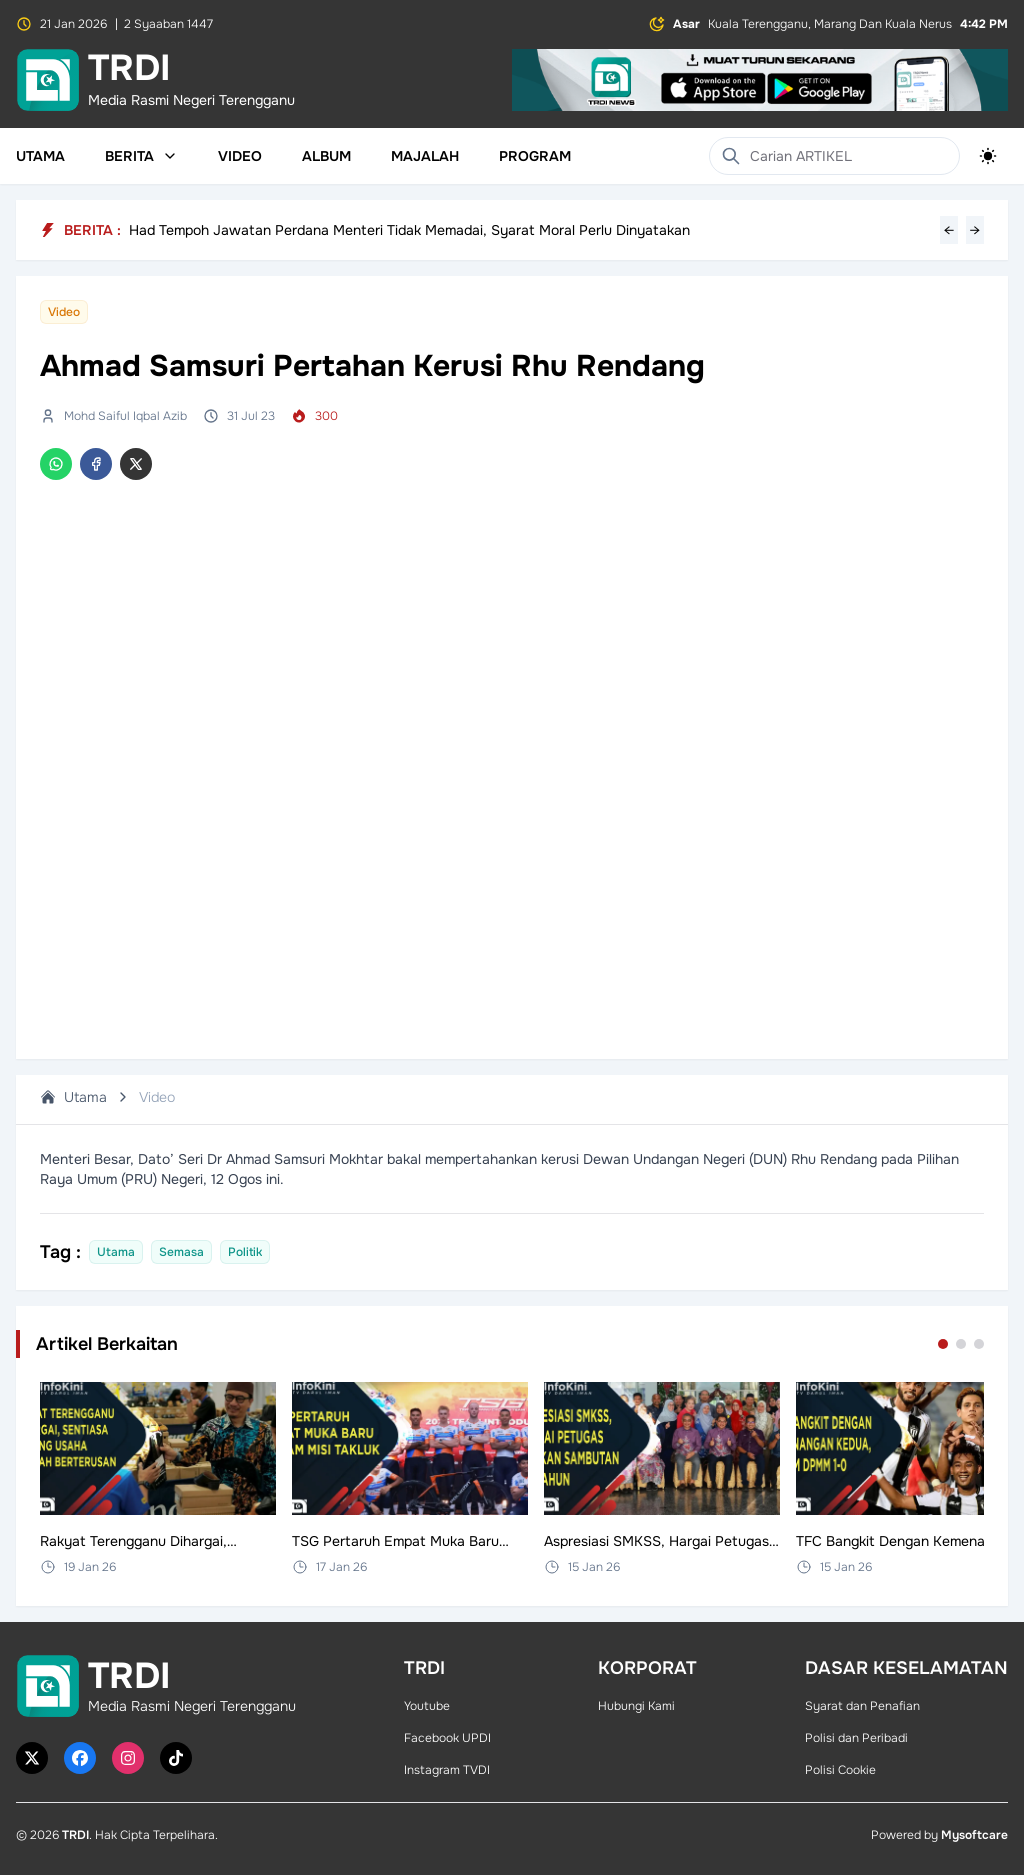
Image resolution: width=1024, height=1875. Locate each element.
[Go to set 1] (943, 1344)
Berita (141, 156)
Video (240, 156)
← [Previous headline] (949, 230)
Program (535, 156)
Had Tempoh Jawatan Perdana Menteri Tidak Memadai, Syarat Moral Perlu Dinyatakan (409, 230)
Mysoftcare (974, 1835)
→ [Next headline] (975, 230)
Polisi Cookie (840, 1770)
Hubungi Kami (636, 1706)
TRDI (75, 1835)
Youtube (427, 1706)
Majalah (425, 156)
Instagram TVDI (447, 1770)
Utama (40, 156)
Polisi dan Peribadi (856, 1738)
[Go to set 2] (961, 1344)
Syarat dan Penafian (862, 1706)
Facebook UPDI (447, 1738)
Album (326, 156)
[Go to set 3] (979, 1344)
